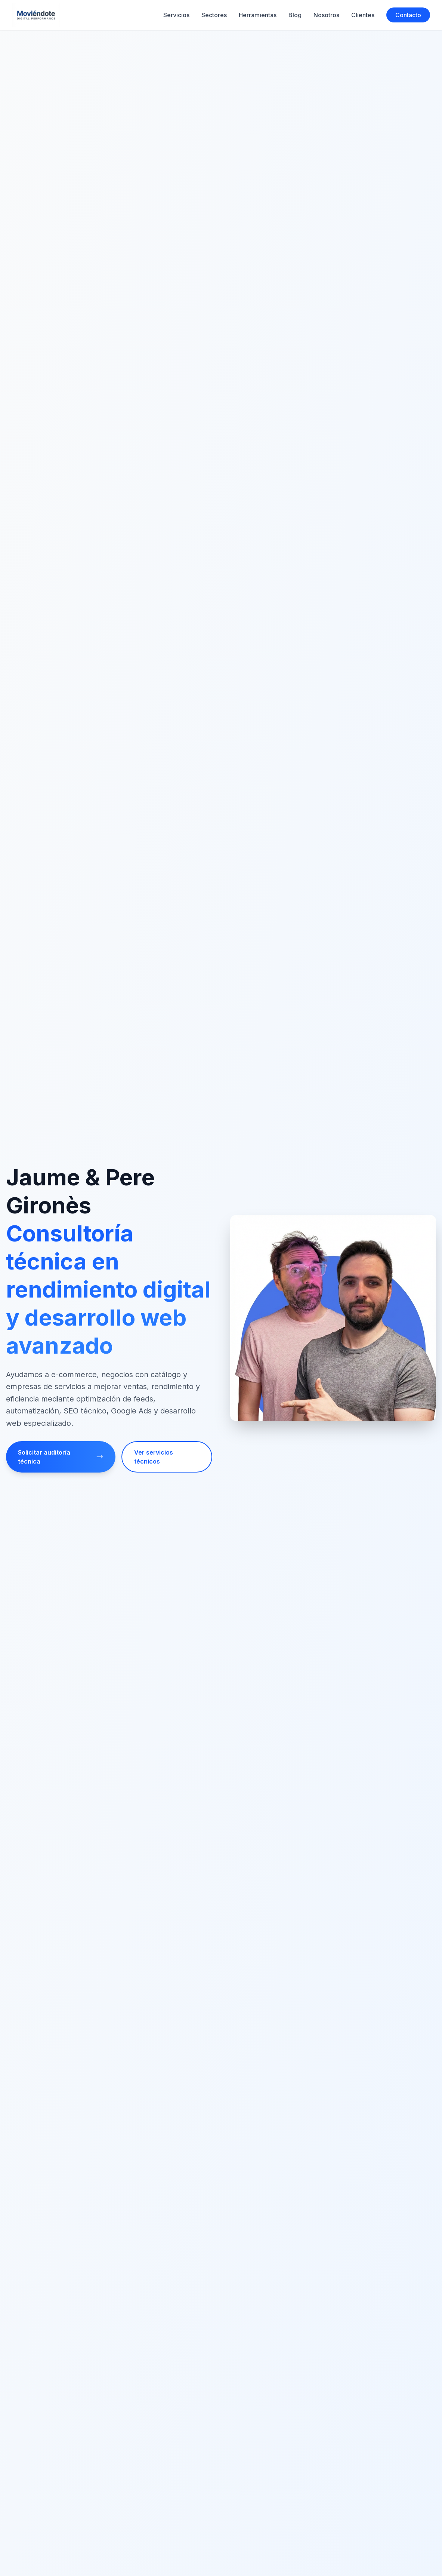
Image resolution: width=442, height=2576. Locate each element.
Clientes (362, 15)
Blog (295, 15)
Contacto (408, 15)
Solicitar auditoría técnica (60, 1457)
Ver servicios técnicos (153, 1457)
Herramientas (257, 15)
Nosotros (326, 15)
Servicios (176, 15)
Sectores (214, 15)
